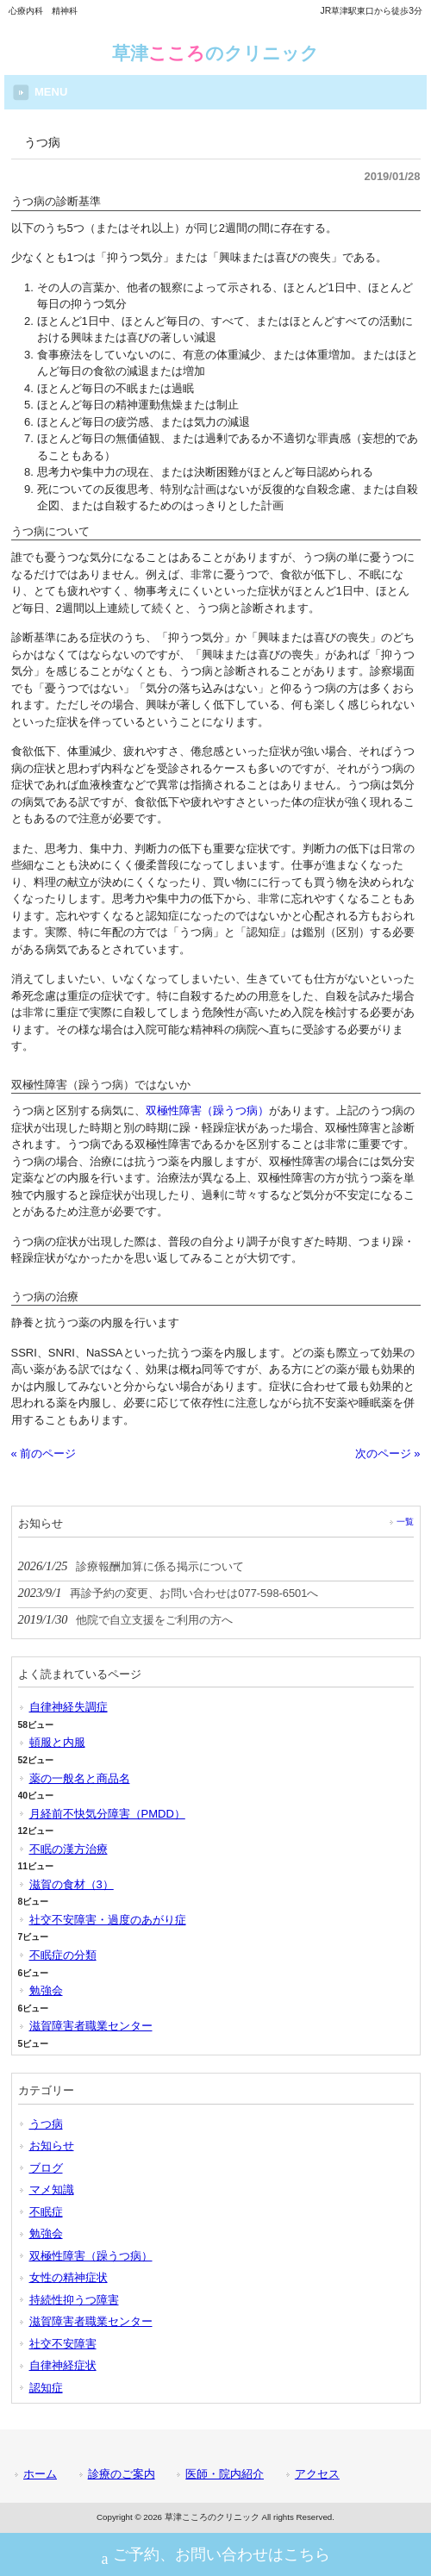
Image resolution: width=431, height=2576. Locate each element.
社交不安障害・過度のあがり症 (107, 1919)
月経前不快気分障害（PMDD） (107, 1813)
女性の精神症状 (68, 2277)
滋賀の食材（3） (71, 1884)
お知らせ (51, 2145)
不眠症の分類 (63, 1955)
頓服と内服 (57, 1742)
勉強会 (46, 1990)
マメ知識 (51, 2189)
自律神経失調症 (68, 1706)
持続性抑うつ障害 (74, 2299)
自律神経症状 (63, 2365)
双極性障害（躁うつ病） (207, 1110)
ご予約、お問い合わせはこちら (216, 2556)
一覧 (405, 1521)
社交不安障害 (63, 2343)
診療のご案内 (121, 2473)
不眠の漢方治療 (68, 1849)
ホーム (40, 2473)
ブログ (46, 2167)
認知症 (46, 2387)
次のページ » (388, 1453)
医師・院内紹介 (224, 2473)
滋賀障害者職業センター (91, 2025)
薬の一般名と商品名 (79, 1778)
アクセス (317, 2473)
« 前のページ (44, 1453)
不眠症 (46, 2211)
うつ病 (46, 2124)
